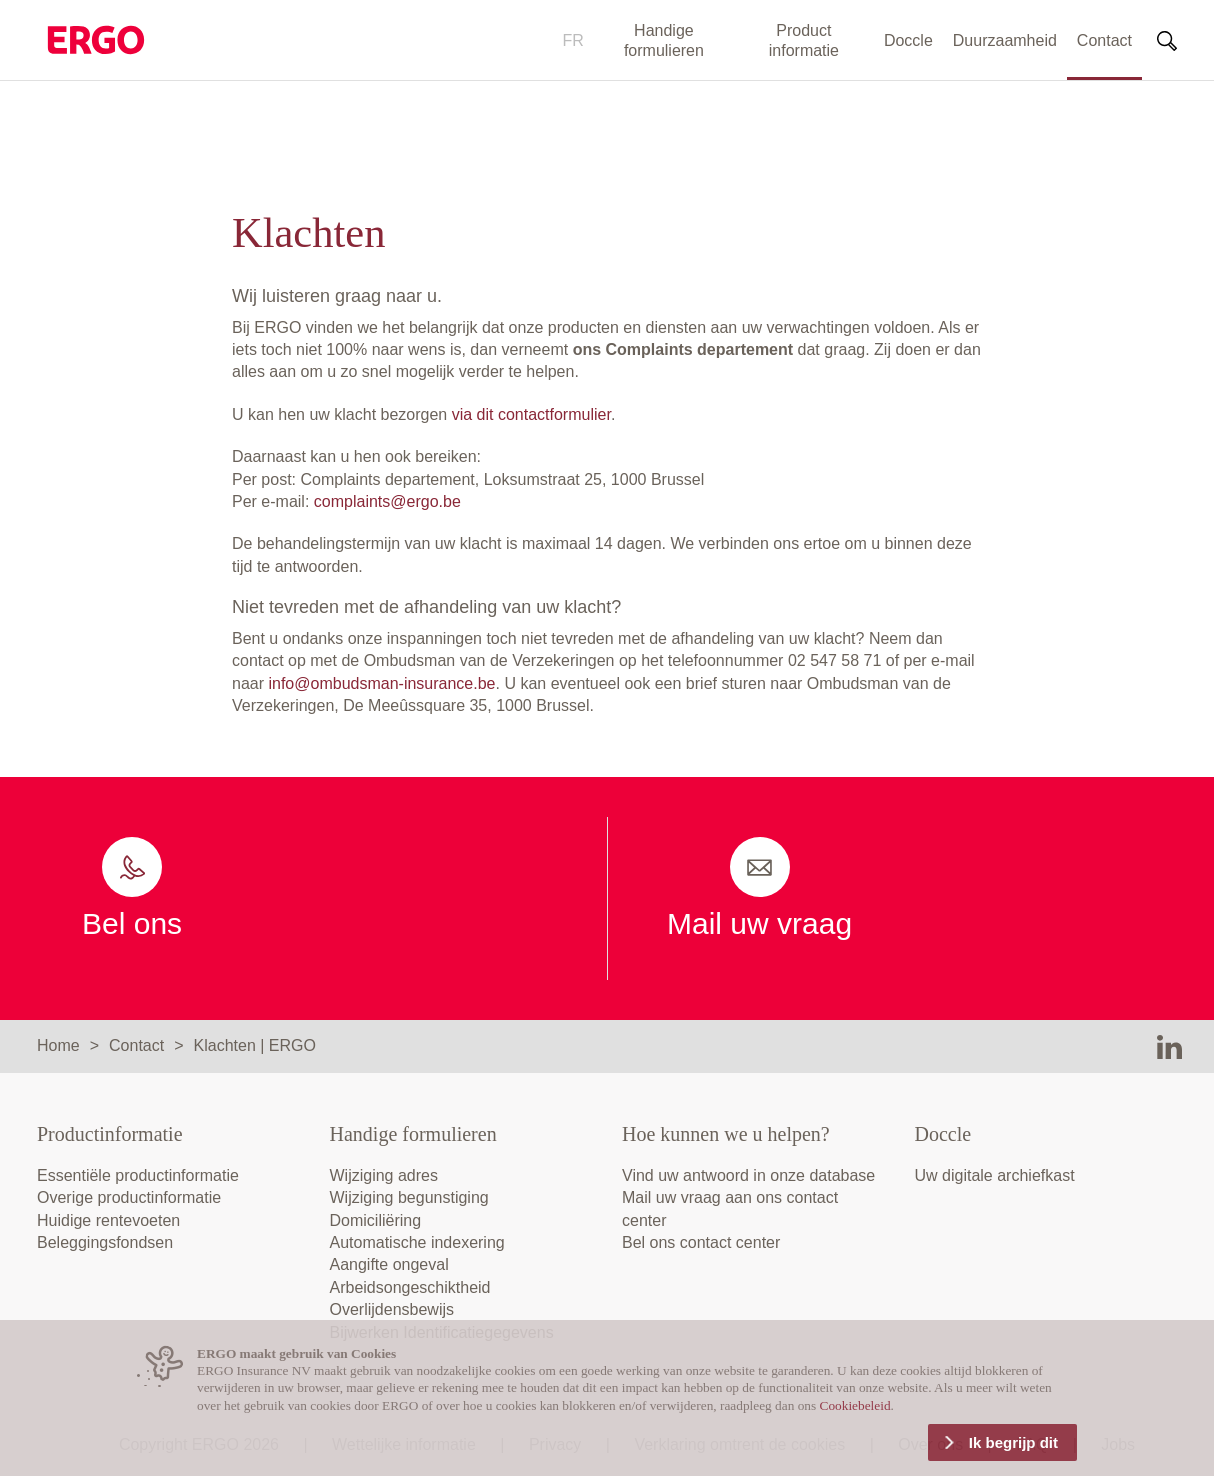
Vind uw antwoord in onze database (748, 1175)
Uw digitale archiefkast (995, 1175)
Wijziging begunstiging (409, 1197)
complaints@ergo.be (387, 501)
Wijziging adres (384, 1175)
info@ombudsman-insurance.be (381, 683)
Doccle (908, 40)
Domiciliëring (376, 1220)
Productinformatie (110, 1134)
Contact (1104, 40)
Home (58, 1045)
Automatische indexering (417, 1242)
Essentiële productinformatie (138, 1175)
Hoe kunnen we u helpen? (726, 1134)
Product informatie (804, 40)
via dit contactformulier (531, 414)
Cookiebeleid (855, 1405)
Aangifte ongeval (389, 1264)
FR (573, 40)
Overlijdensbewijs (392, 1309)
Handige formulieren (664, 40)
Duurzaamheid (1005, 40)
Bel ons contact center (701, 1242)
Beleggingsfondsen (105, 1242)
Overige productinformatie (129, 1197)
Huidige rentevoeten (108, 1220)
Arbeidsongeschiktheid (410, 1287)
